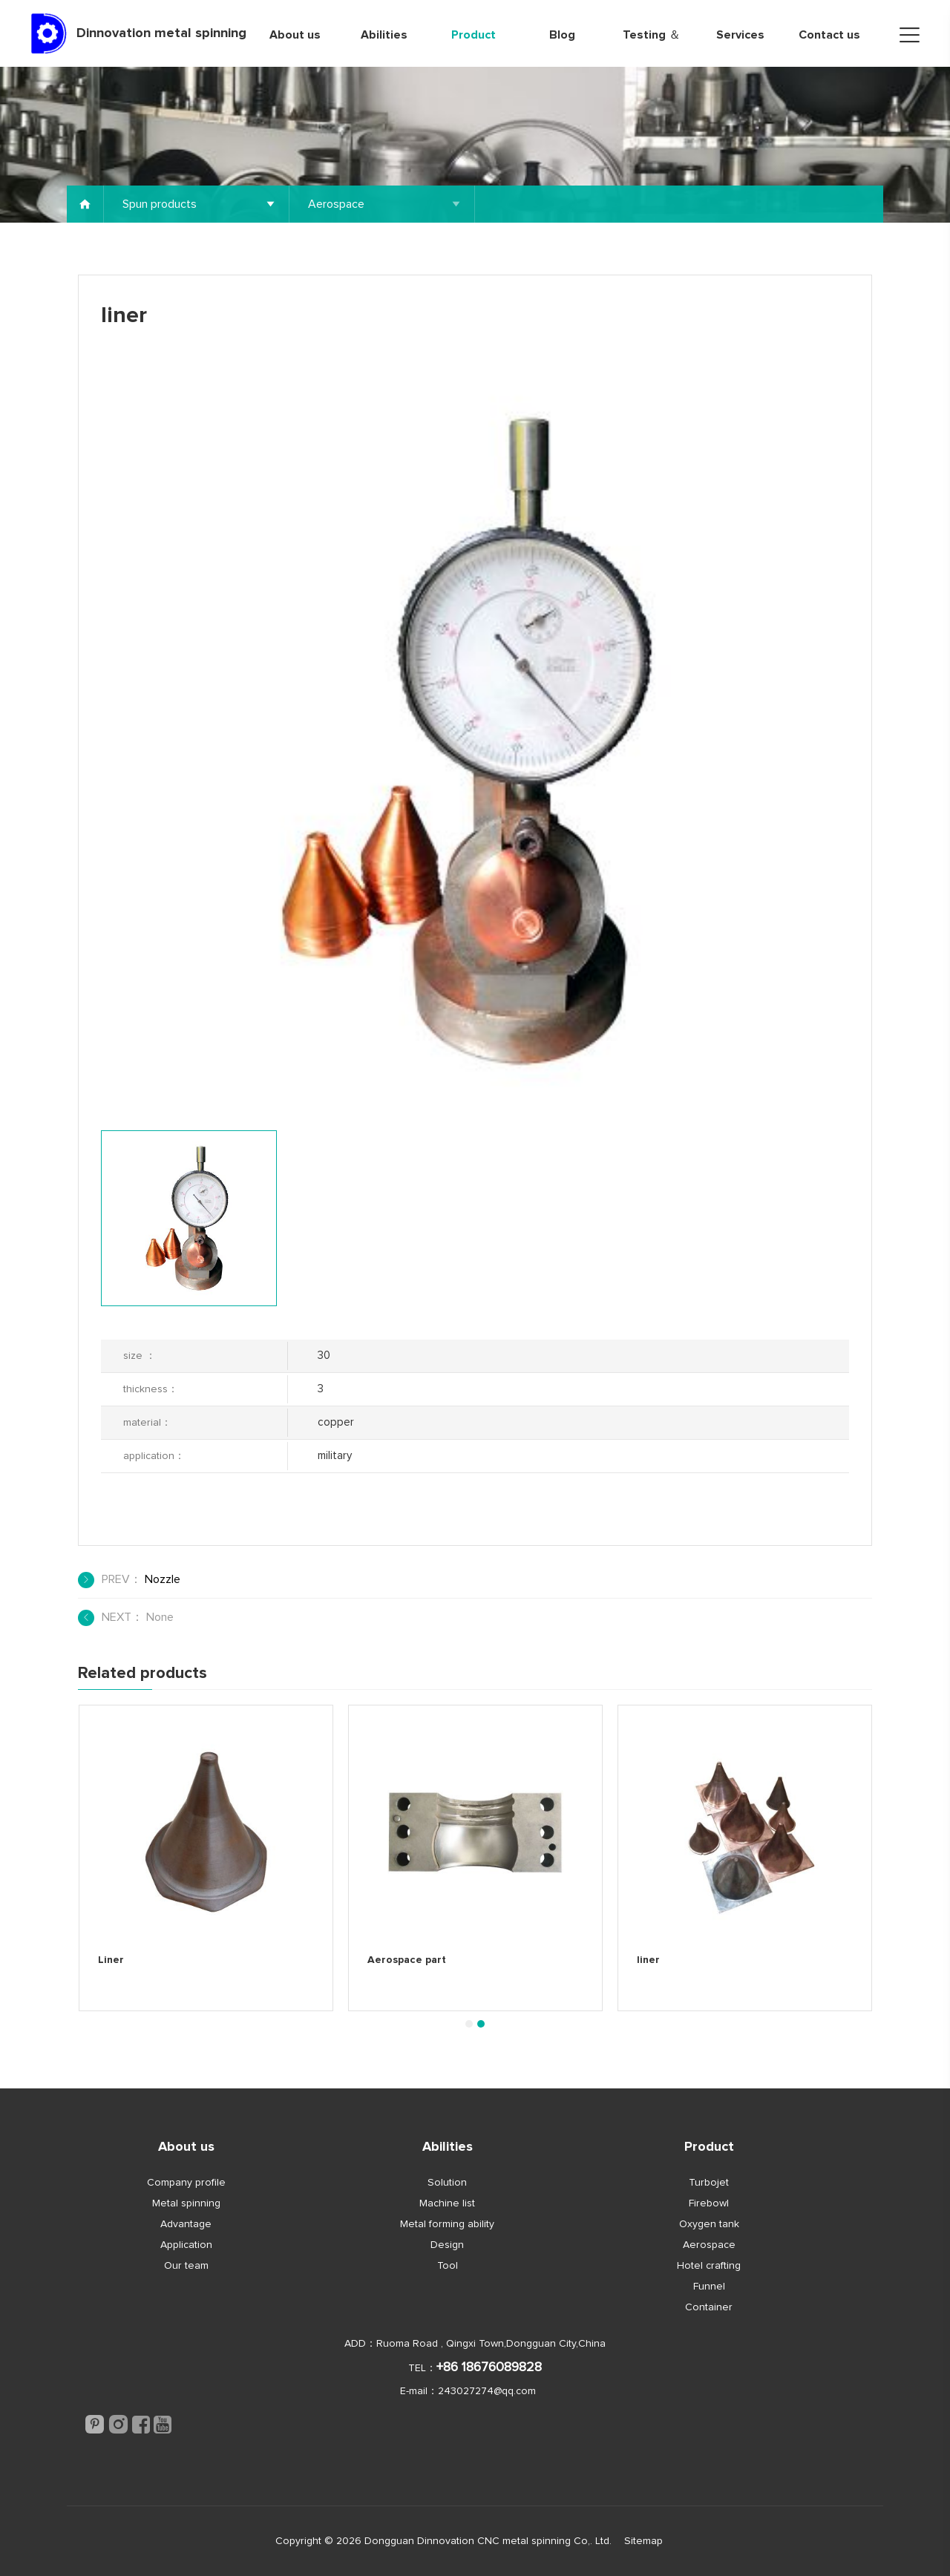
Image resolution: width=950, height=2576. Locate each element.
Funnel (709, 2286)
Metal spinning (186, 2203)
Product (473, 35)
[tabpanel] (206, 1858)
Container (709, 2307)
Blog (562, 35)
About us (295, 35)
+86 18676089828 (489, 2367)
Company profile (186, 2182)
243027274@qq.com (487, 2391)
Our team (186, 2266)
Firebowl (709, 2203)
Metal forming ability (447, 2224)
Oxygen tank (709, 2224)
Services (740, 35)
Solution (447, 2182)
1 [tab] (469, 2024)
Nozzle (162, 1579)
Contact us (829, 35)
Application (186, 2245)
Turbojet (709, 2182)
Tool (447, 2266)
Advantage (186, 2224)
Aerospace (709, 2245)
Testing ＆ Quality (652, 48)
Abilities (384, 35)
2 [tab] (481, 2024)
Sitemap (643, 2541)
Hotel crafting (709, 2266)
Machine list (447, 2203)
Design (447, 2245)
